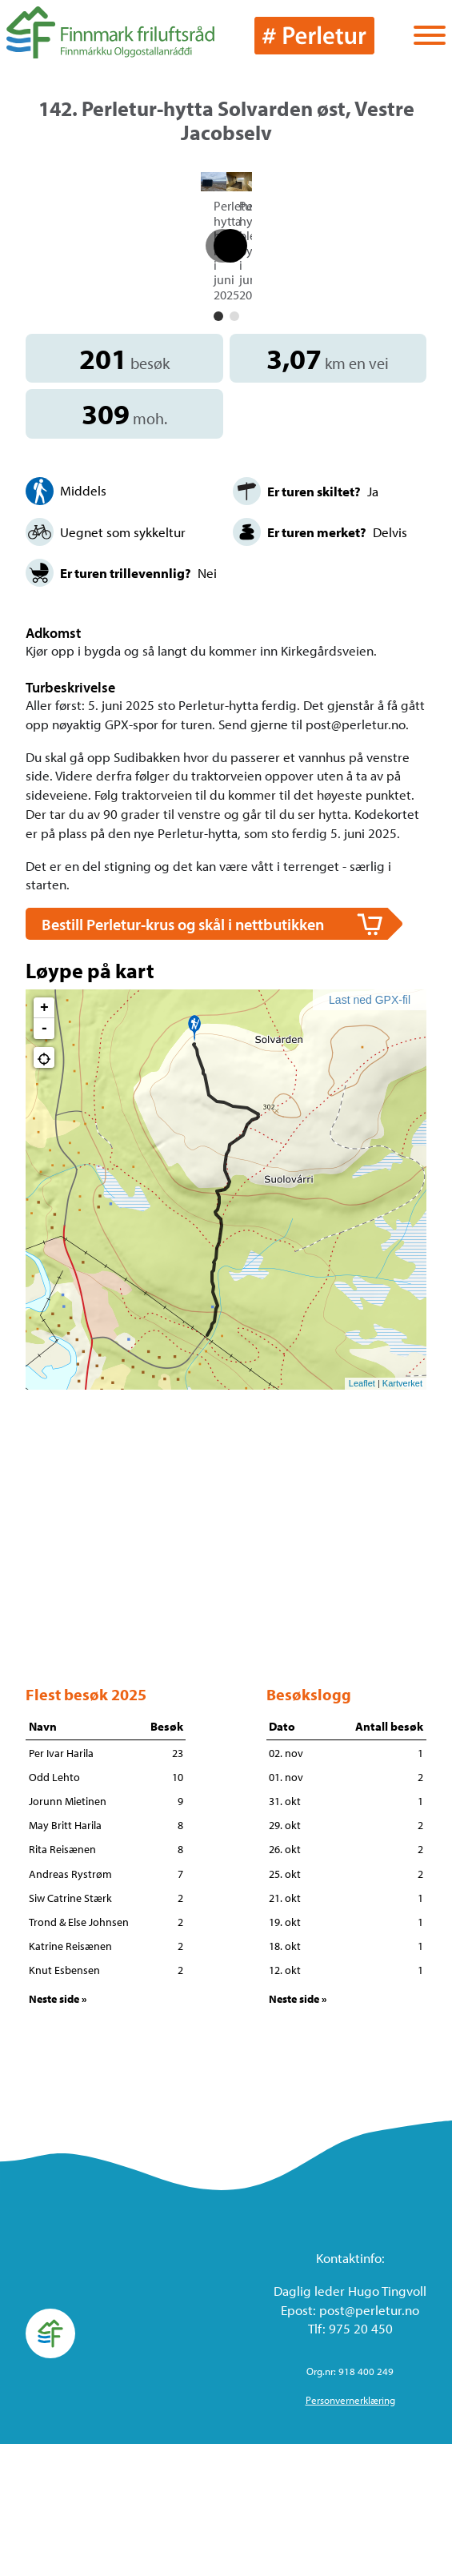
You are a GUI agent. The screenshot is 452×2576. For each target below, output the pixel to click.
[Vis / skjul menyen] (430, 37)
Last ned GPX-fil (369, 1132)
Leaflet (362, 1515)
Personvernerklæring (350, 2532)
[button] (218, 449)
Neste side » (58, 2131)
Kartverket (402, 1515)
